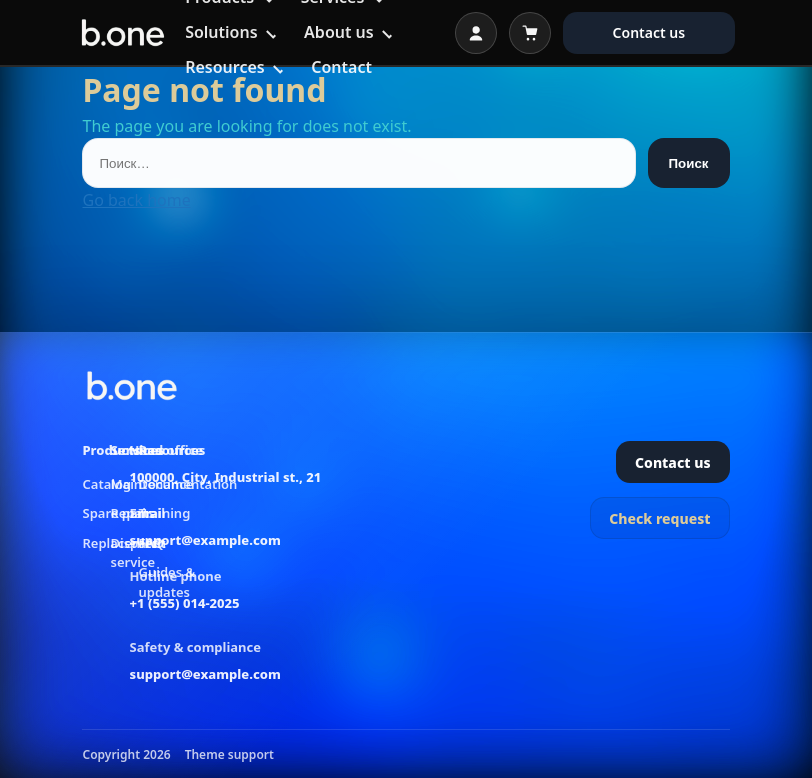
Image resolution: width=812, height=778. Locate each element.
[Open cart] (530, 33)
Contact (341, 67)
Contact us (649, 32)
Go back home (136, 200)
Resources (225, 67)
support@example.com (205, 540)
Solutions (221, 32)
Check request (659, 518)
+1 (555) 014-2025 (185, 603)
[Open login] (476, 33)
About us (339, 32)
